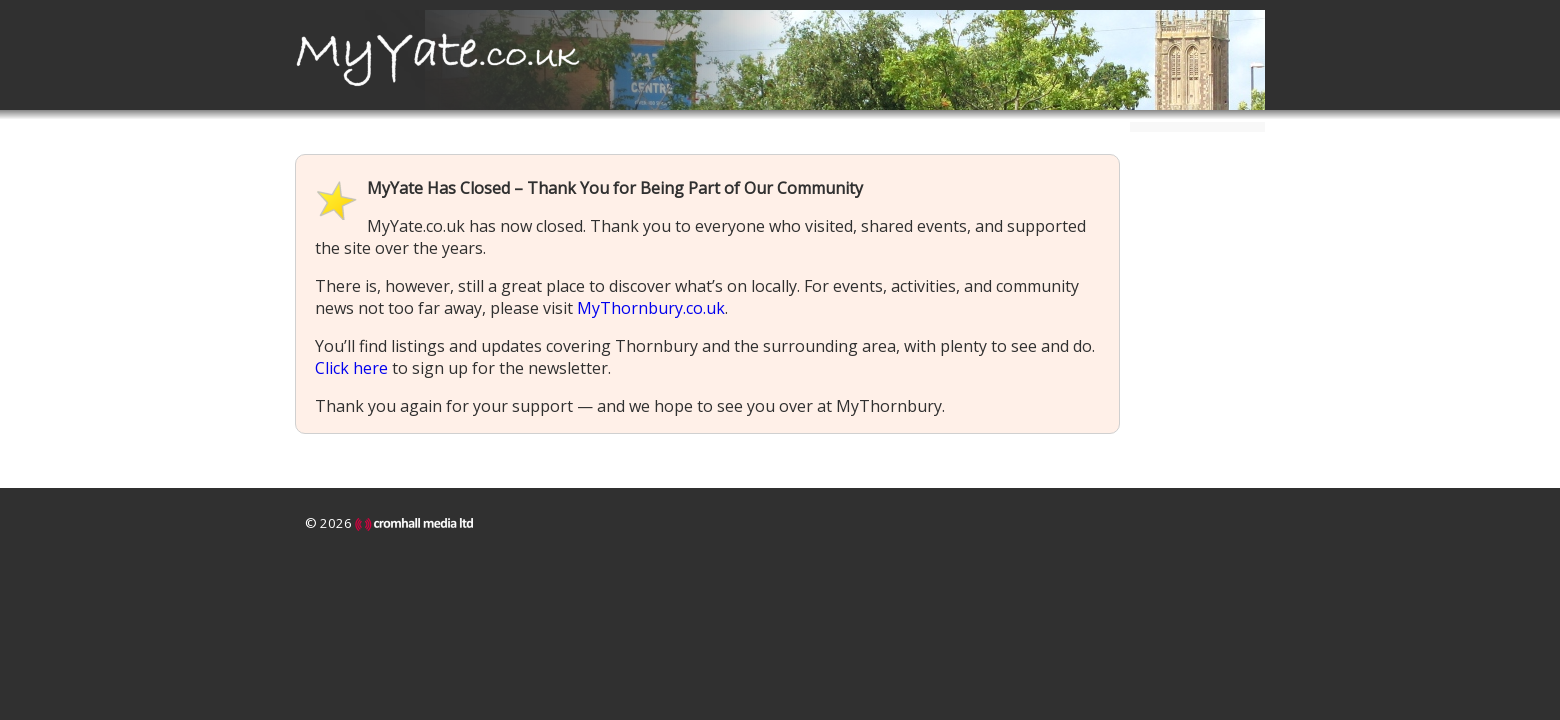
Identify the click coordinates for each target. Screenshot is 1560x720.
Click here (351, 368)
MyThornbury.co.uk (651, 308)
